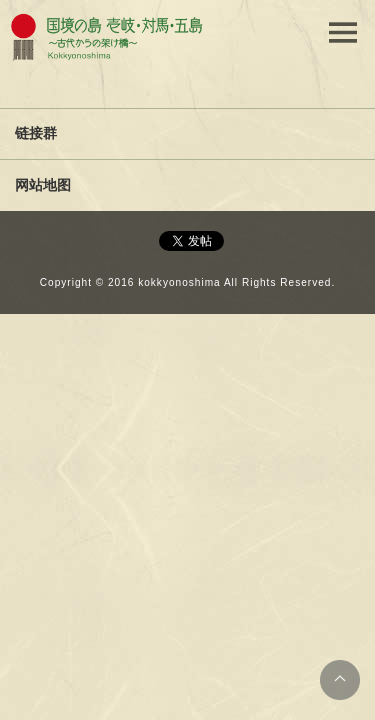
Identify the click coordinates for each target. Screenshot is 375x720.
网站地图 (43, 185)
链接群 (36, 133)
